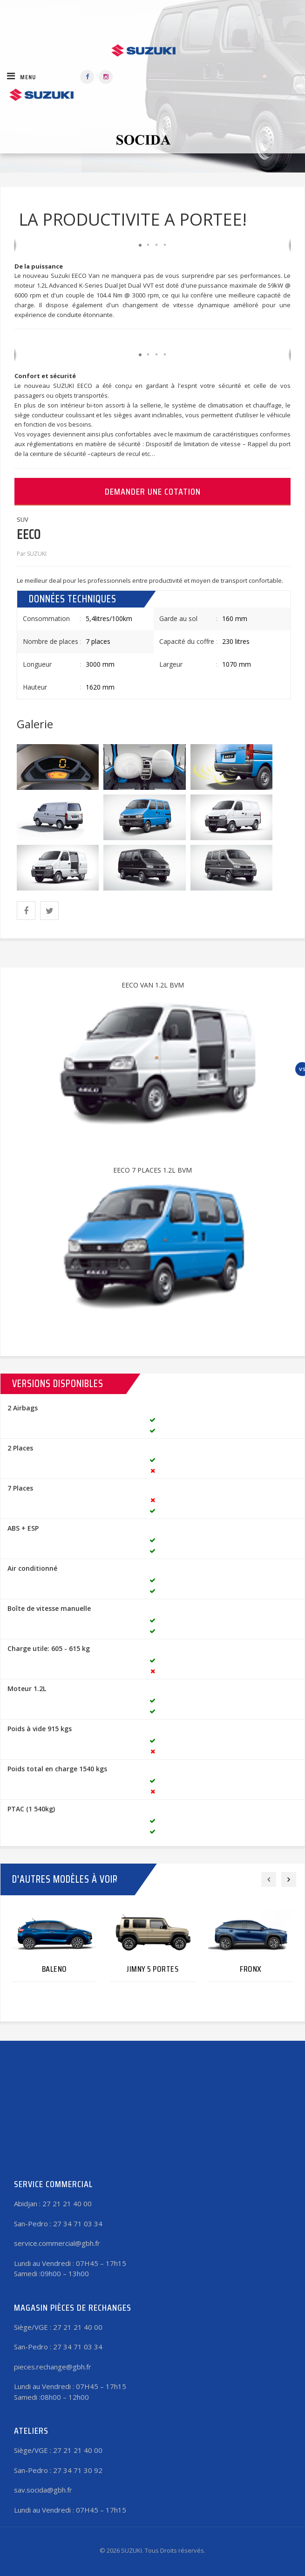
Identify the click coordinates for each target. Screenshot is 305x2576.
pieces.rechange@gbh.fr (52, 2366)
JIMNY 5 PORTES (152, 1968)
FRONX (251, 1968)
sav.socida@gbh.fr (43, 2489)
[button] (140, 245)
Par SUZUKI (32, 554)
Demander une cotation (153, 491)
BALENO (54, 1968)
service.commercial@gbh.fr (57, 2243)
